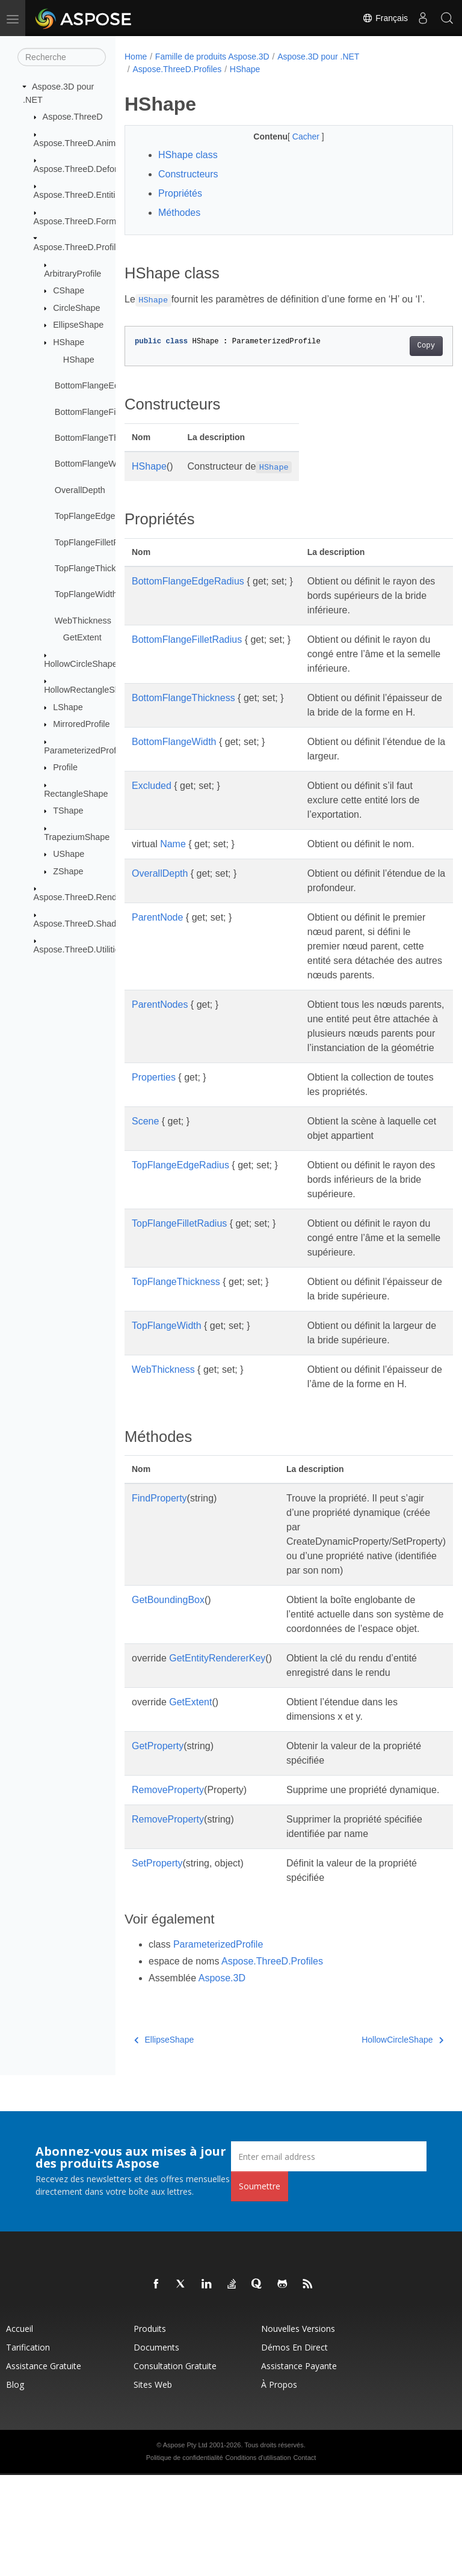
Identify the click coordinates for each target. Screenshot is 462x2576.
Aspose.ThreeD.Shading (81, 923)
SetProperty (157, 1964)
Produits (150, 2429)
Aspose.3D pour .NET (318, 56)
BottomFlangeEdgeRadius (105, 385)
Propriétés (180, 193)
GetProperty (157, 1847)
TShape (68, 810)
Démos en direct (294, 2448)
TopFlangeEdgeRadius (99, 516)
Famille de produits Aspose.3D (212, 56)
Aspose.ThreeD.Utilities (79, 949)
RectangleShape (76, 794)
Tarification (28, 2448)
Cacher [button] (295, 136)
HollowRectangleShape (89, 690)
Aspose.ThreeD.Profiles (79, 247)
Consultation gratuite (175, 2467)
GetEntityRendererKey (217, 1759)
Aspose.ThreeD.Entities (79, 195)
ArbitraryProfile (72, 273)
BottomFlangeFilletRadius (104, 411)
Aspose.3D (222, 2079)
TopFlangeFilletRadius (97, 542)
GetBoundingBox (168, 1701)
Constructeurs (188, 174)
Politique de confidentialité (184, 2558)
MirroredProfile (81, 724)
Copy (402, 346)
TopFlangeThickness (94, 568)
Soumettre (259, 2287)
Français (385, 18)
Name (173, 858)
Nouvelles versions (298, 2429)
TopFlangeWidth (86, 594)
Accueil (19, 2429)
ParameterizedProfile (84, 750)
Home (136, 56)
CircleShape (76, 308)
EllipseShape (78, 325)
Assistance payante (299, 2467)
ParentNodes (160, 1033)
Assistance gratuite (43, 2467)
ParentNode (157, 932)
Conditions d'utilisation (258, 2558)
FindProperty (159, 1599)
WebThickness (83, 620)
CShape (68, 290)
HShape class (188, 155)
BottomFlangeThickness (101, 438)
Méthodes (179, 212)
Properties (154, 1135)
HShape (68, 342)
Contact (304, 2558)
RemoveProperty (168, 1891)
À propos (279, 2485)
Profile (65, 767)
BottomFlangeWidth (93, 463)
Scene (145, 1179)
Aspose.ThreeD (73, 116)
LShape (68, 707)
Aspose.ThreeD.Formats (81, 221)
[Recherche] (61, 57)
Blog (15, 2485)
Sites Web (153, 2485)
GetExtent (82, 637)
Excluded (151, 800)
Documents (156, 2448)
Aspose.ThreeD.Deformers (85, 169)
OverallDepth (80, 490)
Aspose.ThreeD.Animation (84, 142)
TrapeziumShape (76, 837)
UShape (68, 854)
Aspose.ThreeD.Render (79, 897)
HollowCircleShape (80, 664)
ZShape (68, 871)
